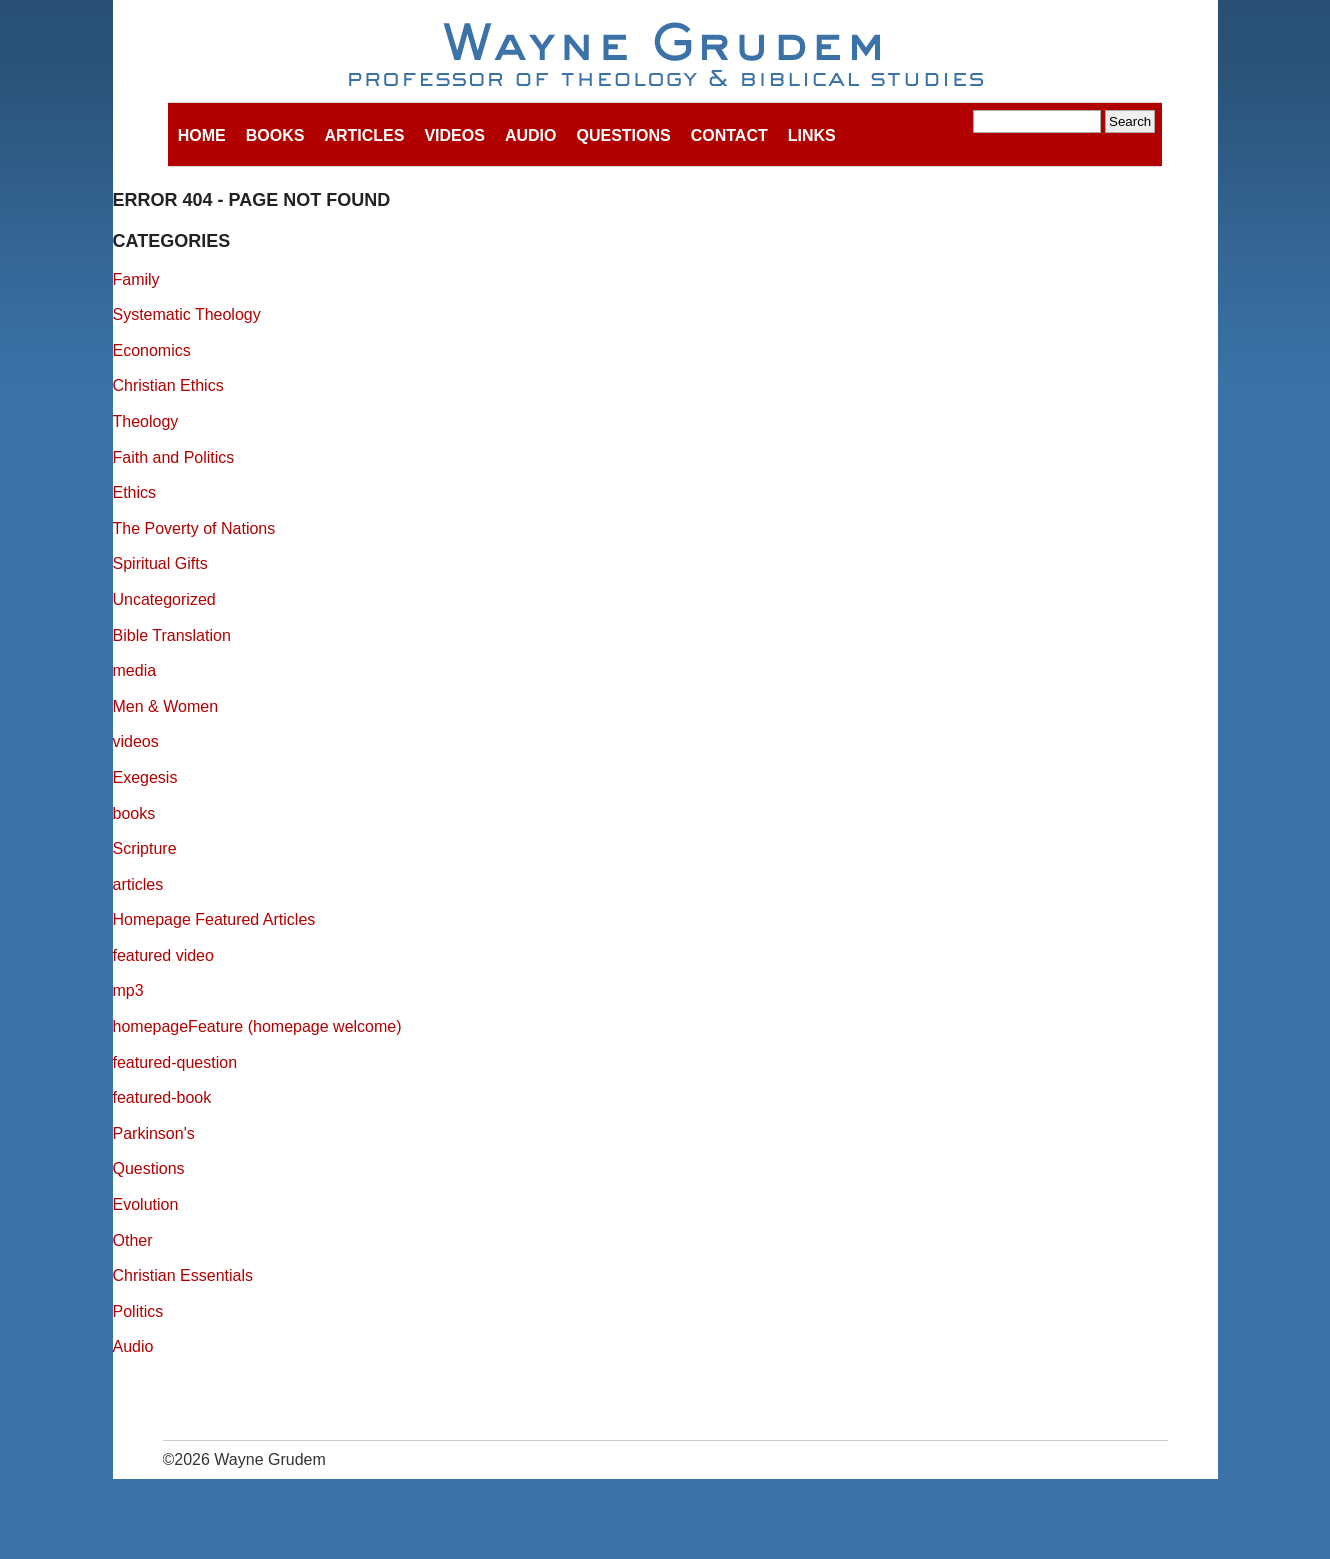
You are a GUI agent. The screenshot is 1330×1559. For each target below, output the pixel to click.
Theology (146, 421)
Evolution (146, 1204)
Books (275, 135)
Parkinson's (154, 1133)
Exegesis (145, 777)
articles (138, 884)
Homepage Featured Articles (214, 919)
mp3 (128, 990)
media (135, 670)
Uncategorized (164, 599)
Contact (729, 135)
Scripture (145, 848)
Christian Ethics (168, 385)
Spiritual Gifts (160, 563)
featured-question (175, 1062)
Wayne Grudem (665, 56)
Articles (364, 135)
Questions (623, 135)
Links (812, 135)
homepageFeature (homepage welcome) (257, 1026)
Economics (152, 350)
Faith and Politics (174, 457)
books (134, 813)
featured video (163, 955)
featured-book (162, 1097)
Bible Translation (172, 635)
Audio (531, 135)
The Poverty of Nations (194, 528)
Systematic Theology (187, 314)
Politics (138, 1311)
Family (136, 279)
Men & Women (166, 706)
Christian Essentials (183, 1275)
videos (136, 741)
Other (133, 1240)
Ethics (135, 492)
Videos (454, 135)
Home (202, 135)
